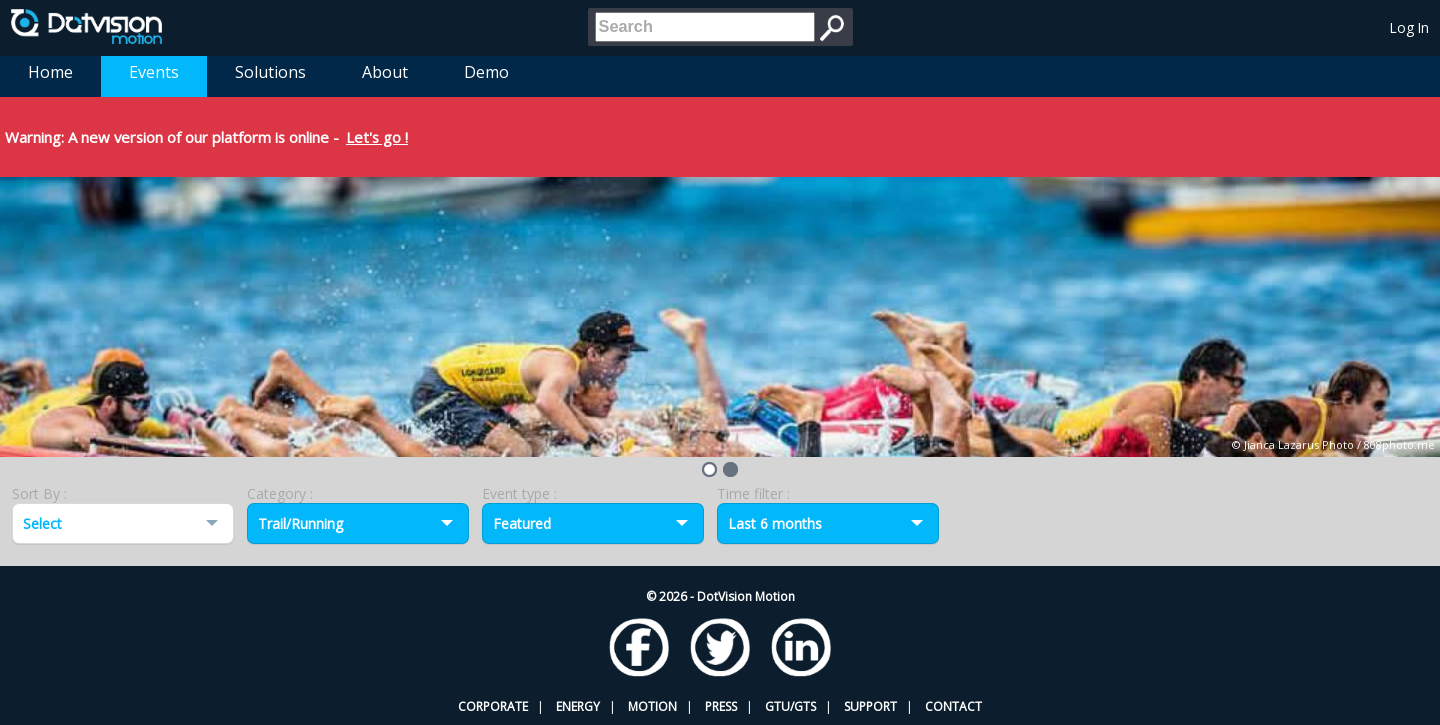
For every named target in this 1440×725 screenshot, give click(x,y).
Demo (486, 72)
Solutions (270, 72)
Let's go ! (377, 137)
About (385, 72)
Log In (1409, 27)
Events (154, 72)
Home (50, 72)
